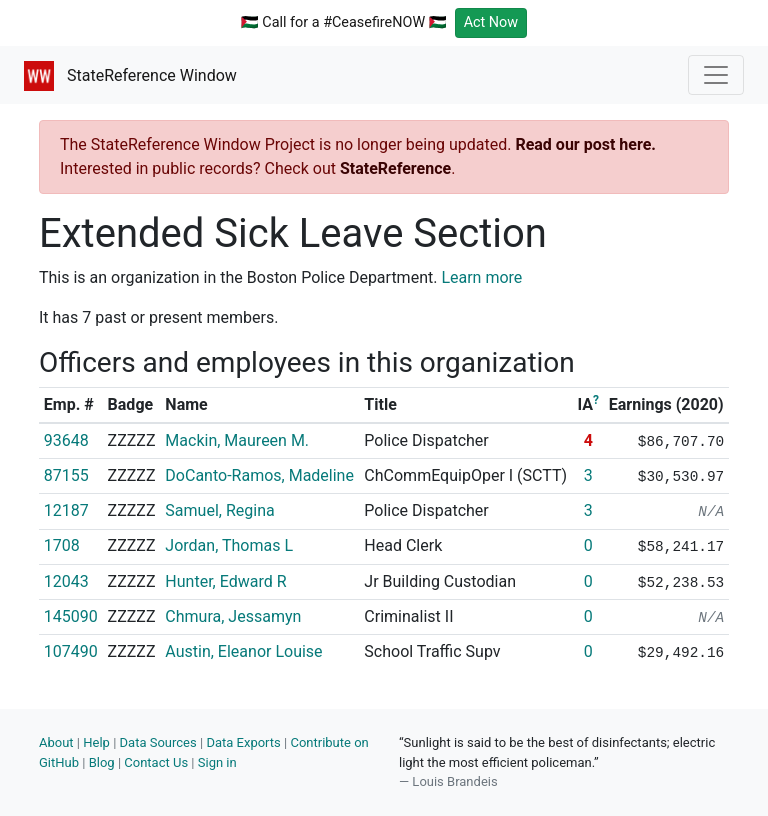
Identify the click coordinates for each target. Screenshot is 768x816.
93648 (66, 440)
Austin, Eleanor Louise (243, 651)
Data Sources (158, 742)
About (56, 742)
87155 (66, 475)
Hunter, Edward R (225, 581)
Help (96, 742)
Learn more (481, 277)
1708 (62, 545)
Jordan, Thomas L (229, 545)
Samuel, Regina (219, 510)
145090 (71, 616)
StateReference (395, 168)
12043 (66, 581)
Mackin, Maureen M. (237, 440)
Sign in (217, 762)
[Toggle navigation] (716, 75)
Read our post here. (585, 144)
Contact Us (156, 762)
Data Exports (243, 742)
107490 (71, 651)
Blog (102, 762)
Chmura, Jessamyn (233, 616)
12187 (66, 510)
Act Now (491, 22)
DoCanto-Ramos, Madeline (259, 475)
